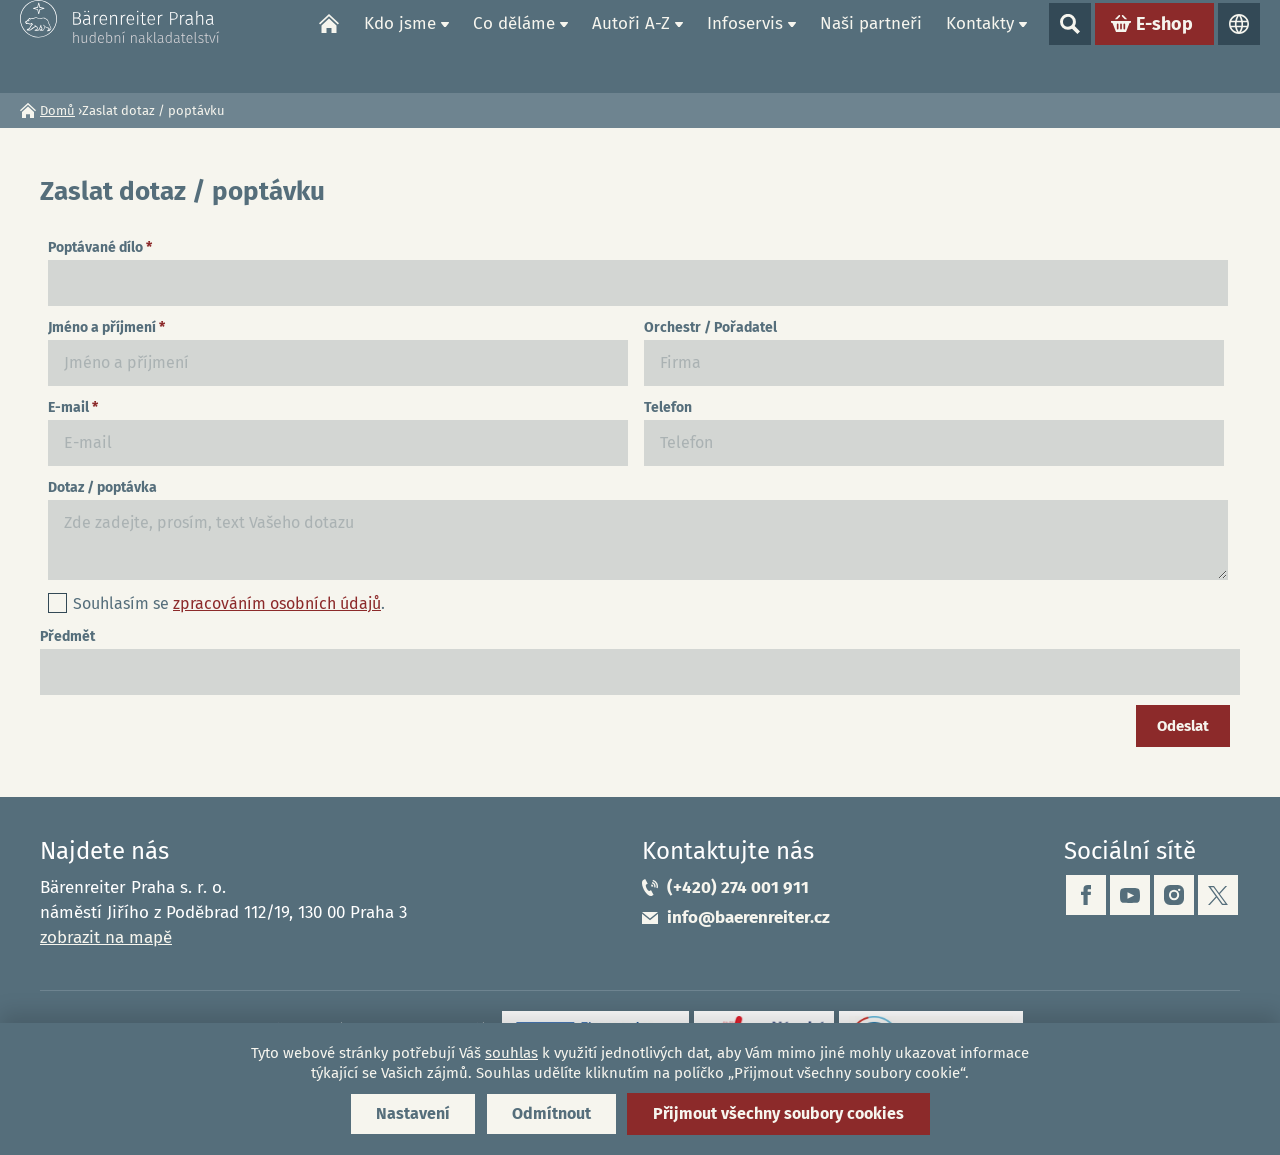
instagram (1174, 895)
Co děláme (514, 45)
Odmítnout (551, 1113)
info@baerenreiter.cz (748, 917)
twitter (1218, 895)
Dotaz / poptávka (102, 487)
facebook (1086, 895)
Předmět (67, 636)
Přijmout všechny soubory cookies (778, 1113)
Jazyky (1239, 46)
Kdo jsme (400, 45)
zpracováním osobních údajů (277, 603)
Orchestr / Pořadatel (710, 327)
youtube (1130, 895)
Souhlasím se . (229, 603)
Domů (329, 46)
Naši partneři (871, 45)
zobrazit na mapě (106, 937)
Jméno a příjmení (106, 327)
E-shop (1164, 46)
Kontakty (980, 45)
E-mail (73, 407)
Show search (1070, 46)
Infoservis (745, 45)
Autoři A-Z (631, 45)
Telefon (668, 407)
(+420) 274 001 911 (738, 887)
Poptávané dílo (100, 247)
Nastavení (413, 1113)
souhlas (511, 1053)
